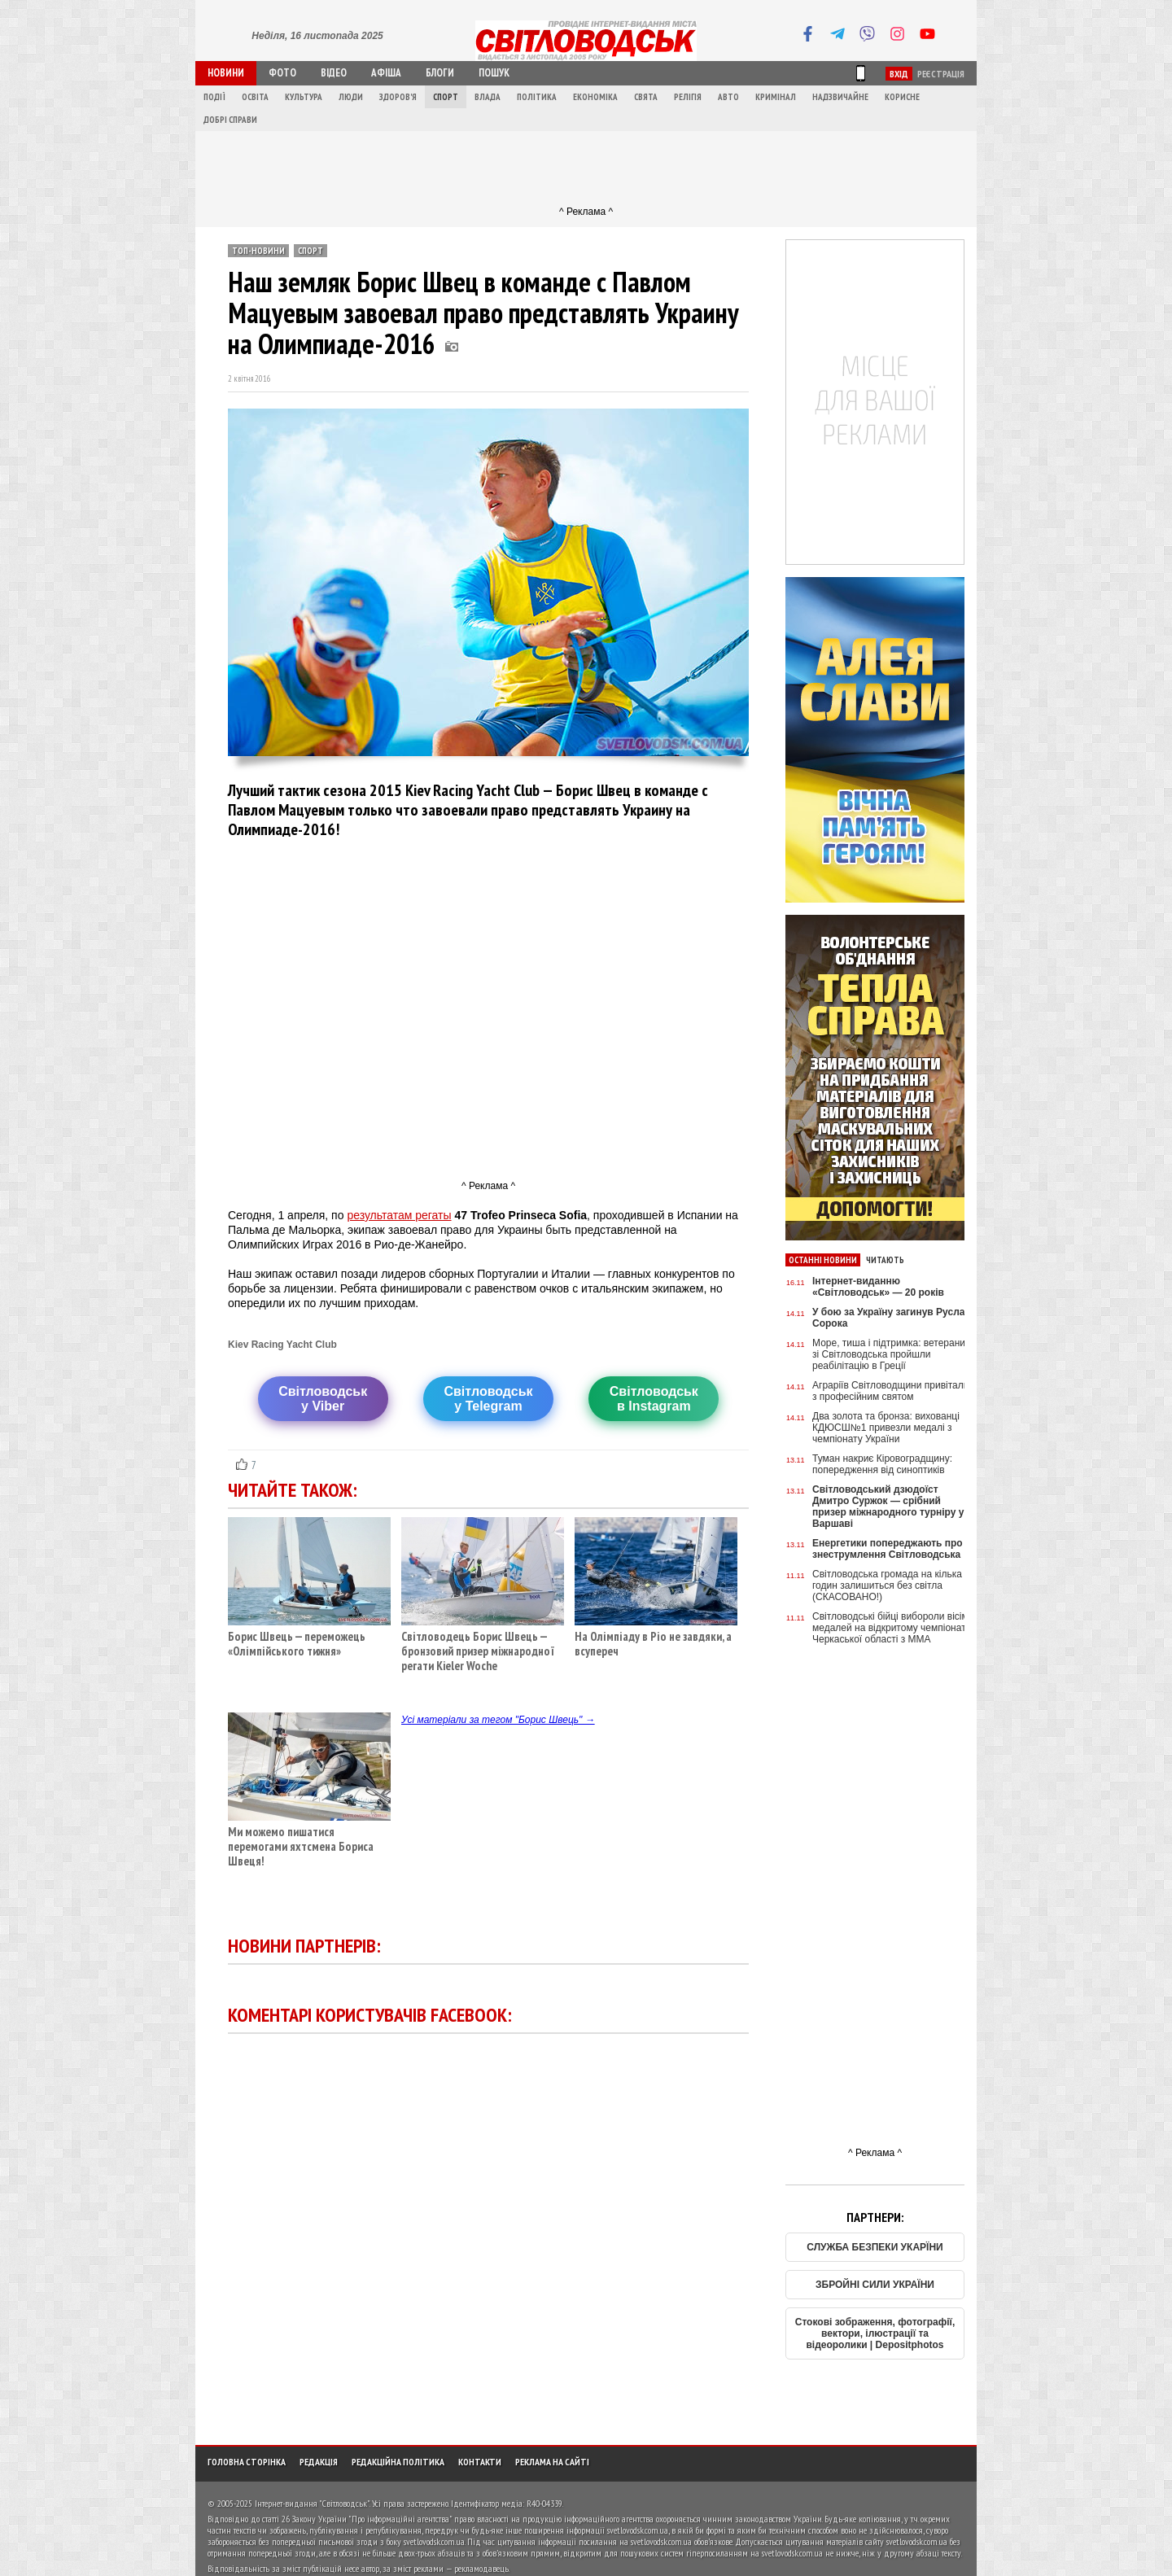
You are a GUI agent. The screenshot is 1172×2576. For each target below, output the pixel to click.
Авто (728, 97)
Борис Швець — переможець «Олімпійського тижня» (309, 1638)
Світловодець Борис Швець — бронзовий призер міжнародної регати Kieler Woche (482, 1645)
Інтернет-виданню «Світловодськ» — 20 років (878, 1286)
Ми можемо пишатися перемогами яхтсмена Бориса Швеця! (309, 1841)
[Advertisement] (586, 167)
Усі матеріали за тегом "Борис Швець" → (498, 1719)
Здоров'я (398, 97)
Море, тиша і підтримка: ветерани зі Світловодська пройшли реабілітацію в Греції (888, 1354)
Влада (487, 97)
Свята (646, 97)
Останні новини (823, 1260)
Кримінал (775, 97)
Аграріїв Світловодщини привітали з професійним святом (890, 1391)
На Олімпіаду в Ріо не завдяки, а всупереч (656, 1638)
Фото (282, 73)
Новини (226, 73)
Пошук (494, 73)
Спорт (445, 97)
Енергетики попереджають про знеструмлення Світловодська (887, 1548)
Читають (885, 1260)
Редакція (319, 2462)
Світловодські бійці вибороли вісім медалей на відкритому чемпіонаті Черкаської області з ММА (890, 1628)
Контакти (479, 2462)
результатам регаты (399, 1215)
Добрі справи (230, 119)
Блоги (440, 73)
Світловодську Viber (322, 1398)
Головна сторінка (247, 2462)
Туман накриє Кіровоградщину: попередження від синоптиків (882, 1464)
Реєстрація (940, 74)
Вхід (899, 74)
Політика (537, 97)
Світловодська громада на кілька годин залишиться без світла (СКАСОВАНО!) (887, 1585)
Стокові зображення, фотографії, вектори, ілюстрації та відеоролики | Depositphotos (875, 2333)
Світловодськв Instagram (654, 1398)
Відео (334, 73)
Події (214, 97)
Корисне (902, 97)
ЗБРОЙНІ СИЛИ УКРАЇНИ (875, 2284)
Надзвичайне (840, 97)
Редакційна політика (398, 2462)
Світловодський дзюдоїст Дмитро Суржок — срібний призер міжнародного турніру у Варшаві (888, 1506)
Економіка (595, 97)
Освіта (255, 97)
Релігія (688, 97)
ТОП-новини (258, 250)
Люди (351, 97)
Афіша (386, 73)
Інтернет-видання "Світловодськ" (312, 2503)
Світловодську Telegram (488, 1398)
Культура (303, 97)
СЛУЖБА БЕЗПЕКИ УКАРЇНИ (874, 2247)
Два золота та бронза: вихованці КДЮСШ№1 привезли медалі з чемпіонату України (886, 1427)
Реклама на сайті (552, 2462)
